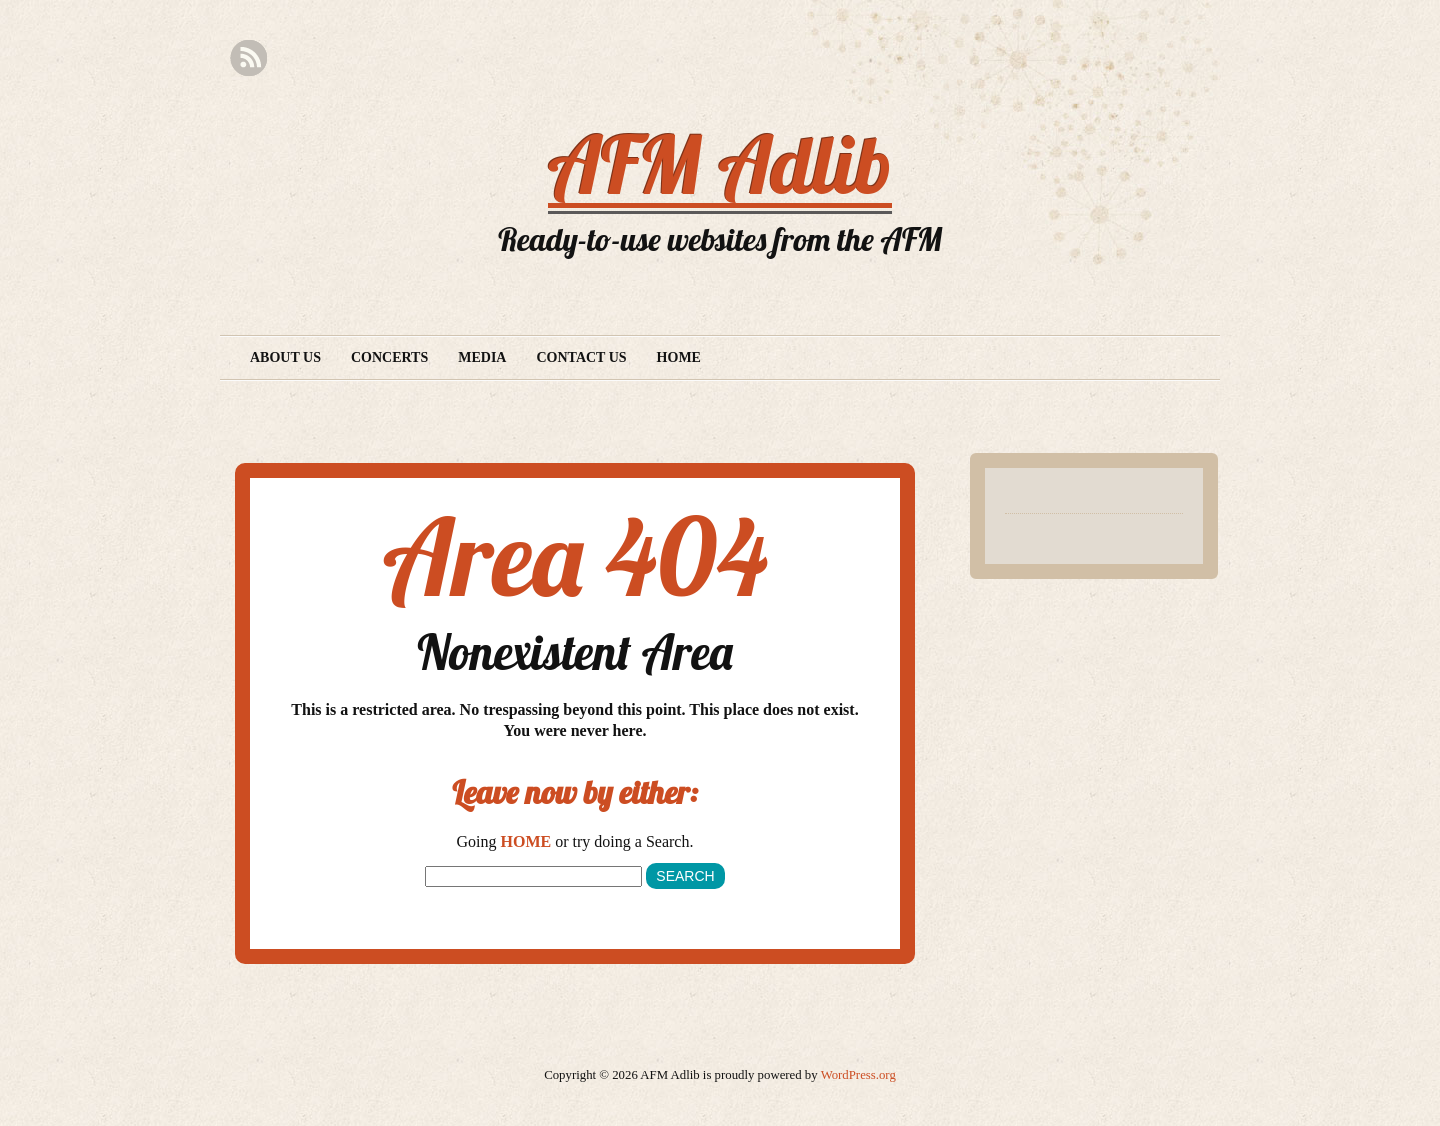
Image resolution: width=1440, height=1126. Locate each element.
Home (679, 357)
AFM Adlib (720, 164)
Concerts (389, 357)
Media (482, 357)
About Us (285, 357)
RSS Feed (248, 58)
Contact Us (581, 357)
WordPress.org (858, 1075)
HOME (526, 841)
